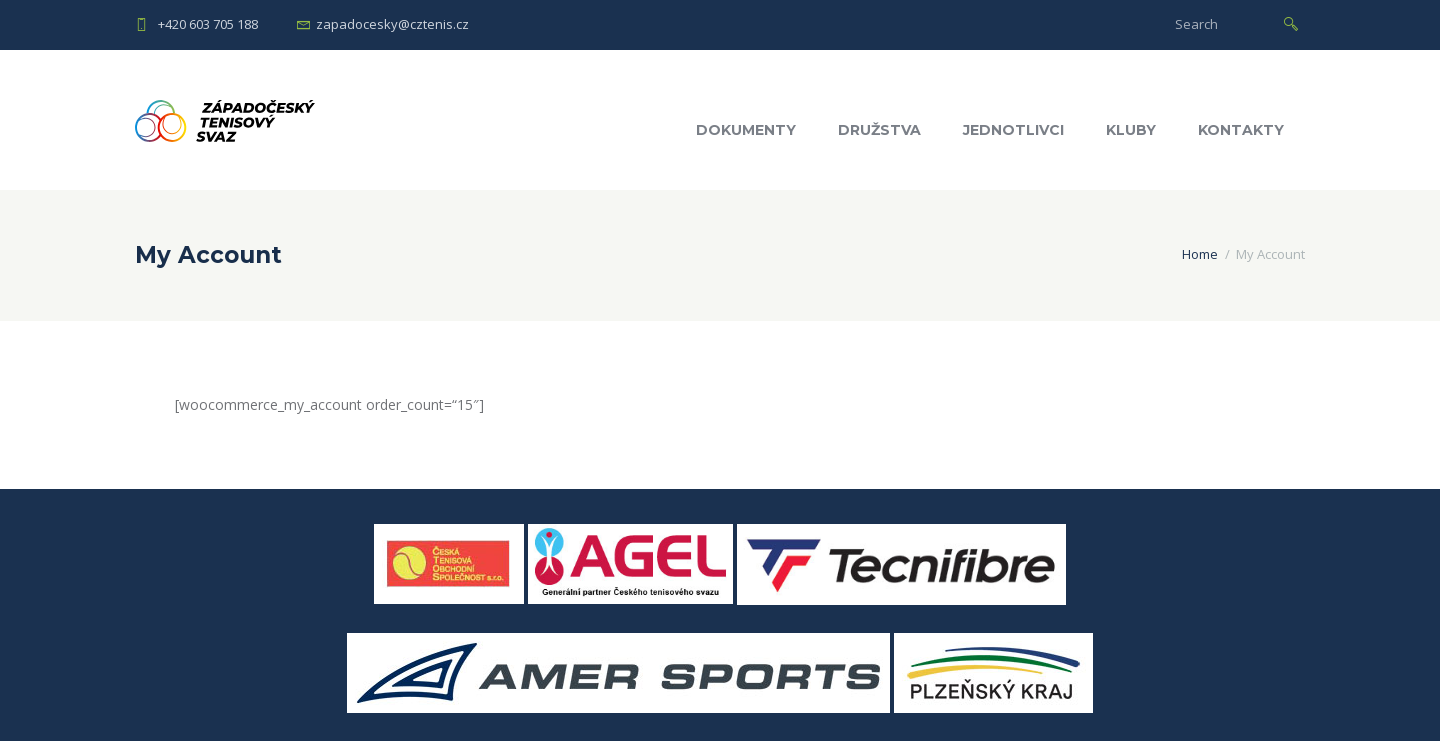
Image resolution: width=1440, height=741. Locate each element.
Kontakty (1241, 130)
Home (1200, 254)
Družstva (879, 130)
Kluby (1131, 130)
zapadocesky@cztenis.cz (392, 24)
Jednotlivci (1013, 130)
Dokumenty (746, 130)
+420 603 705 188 (208, 24)
